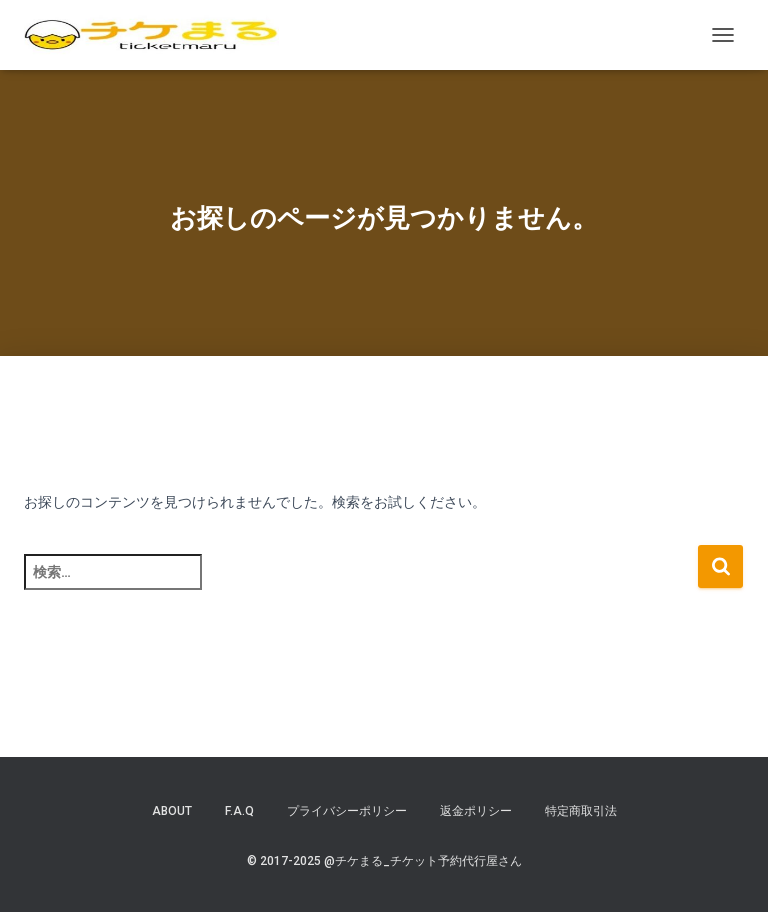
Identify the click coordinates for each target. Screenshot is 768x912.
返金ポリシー (476, 811)
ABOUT (172, 811)
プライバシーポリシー (347, 811)
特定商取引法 (581, 811)
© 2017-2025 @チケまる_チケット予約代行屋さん (384, 861)
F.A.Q (239, 811)
